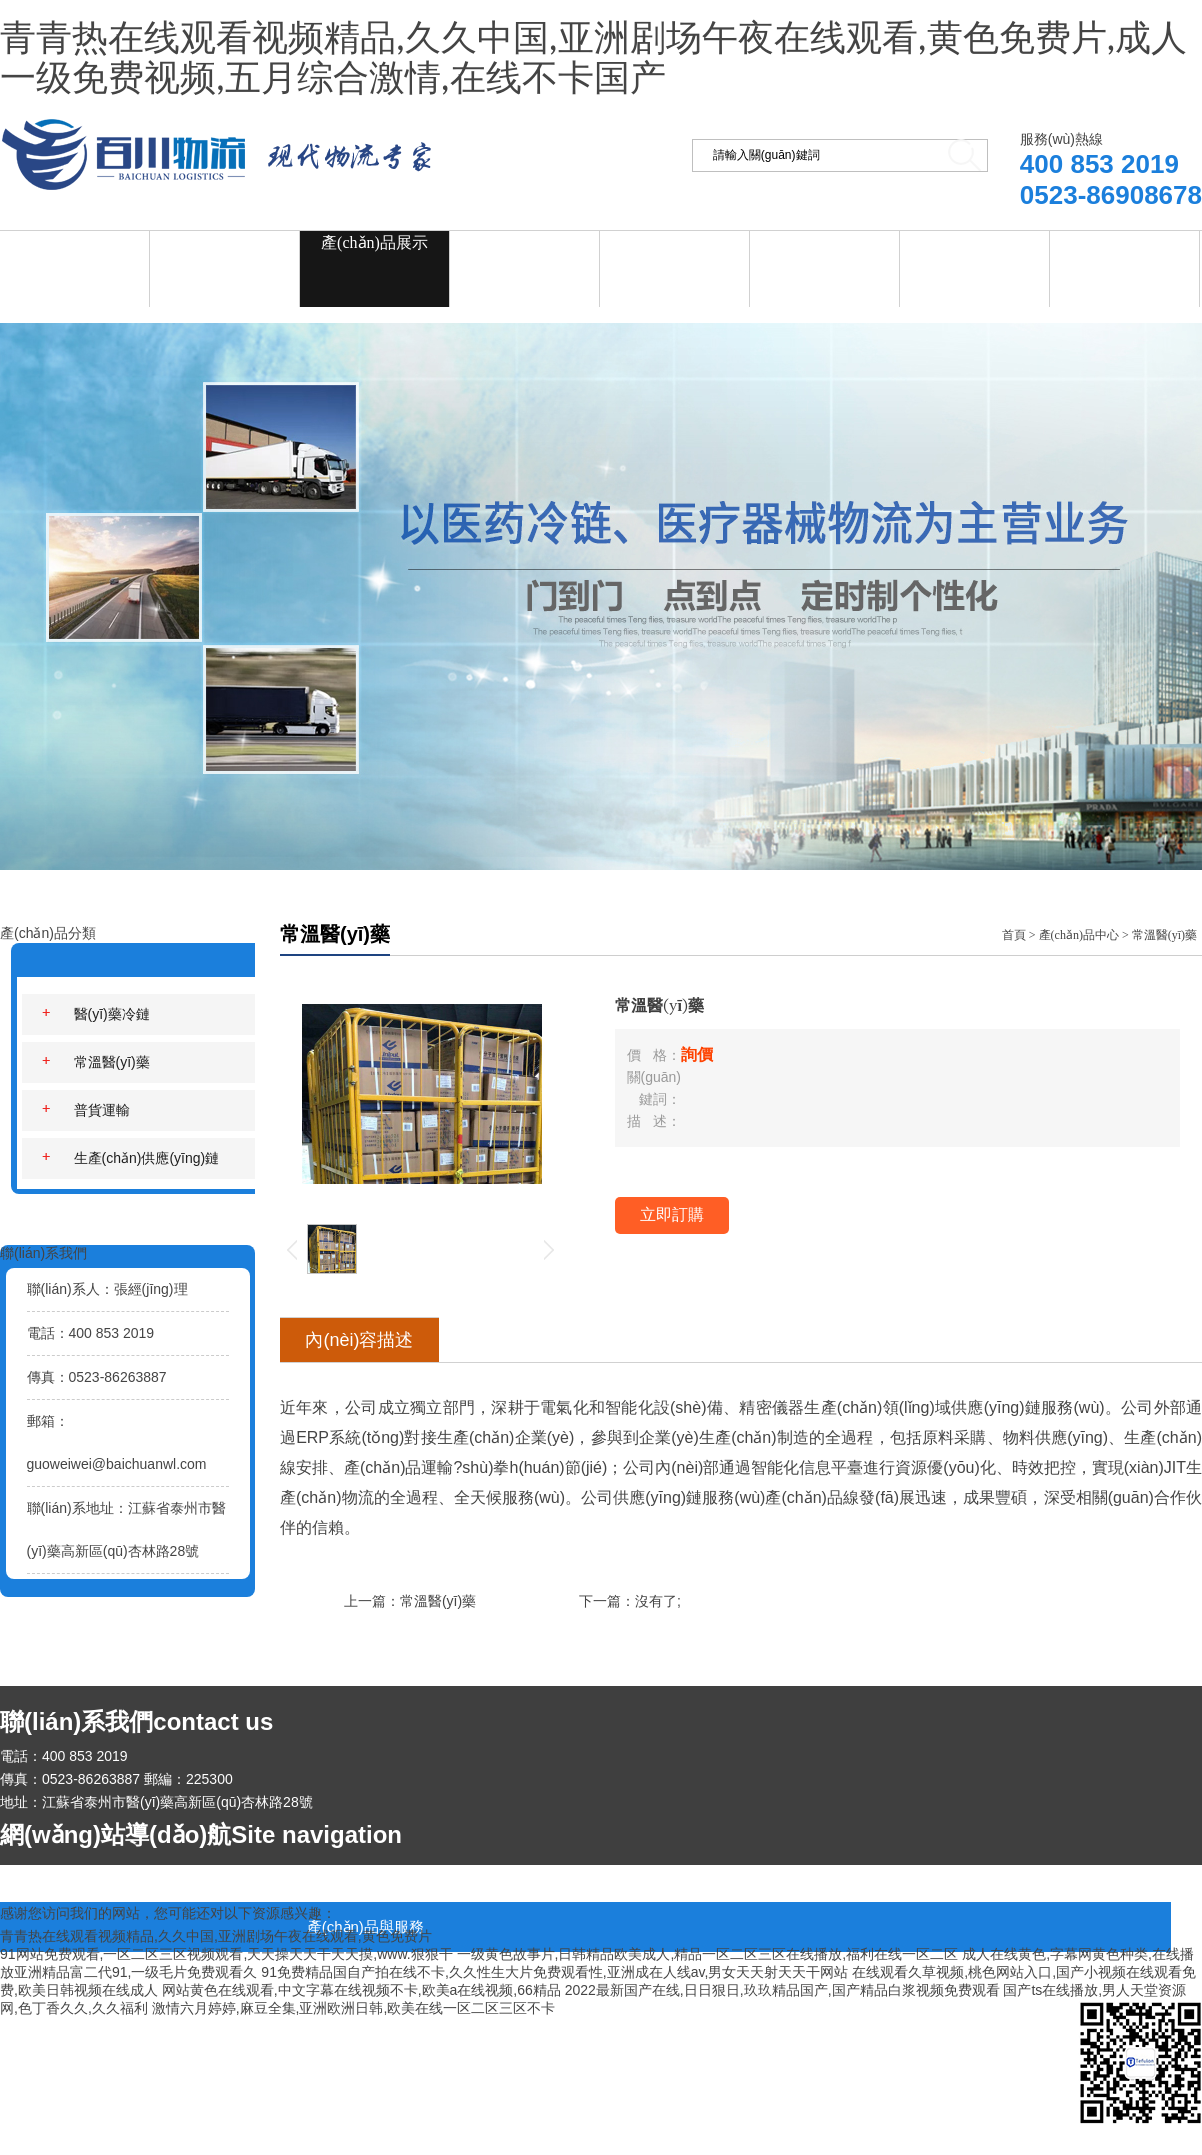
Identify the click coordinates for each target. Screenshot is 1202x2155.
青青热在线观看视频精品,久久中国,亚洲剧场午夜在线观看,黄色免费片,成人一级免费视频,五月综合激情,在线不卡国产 (593, 59)
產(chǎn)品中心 (1079, 935)
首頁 (1014, 935)
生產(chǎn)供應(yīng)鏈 (131, 1158)
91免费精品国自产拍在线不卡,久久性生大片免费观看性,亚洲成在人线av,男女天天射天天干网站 (554, 1972)
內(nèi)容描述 (359, 1340)
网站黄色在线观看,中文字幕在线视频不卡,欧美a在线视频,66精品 (361, 1990)
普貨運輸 (86, 1110)
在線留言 (975, 240)
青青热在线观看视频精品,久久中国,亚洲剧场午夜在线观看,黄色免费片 (216, 1936)
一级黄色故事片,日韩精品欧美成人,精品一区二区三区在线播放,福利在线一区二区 (708, 1954)
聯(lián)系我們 (1124, 240)
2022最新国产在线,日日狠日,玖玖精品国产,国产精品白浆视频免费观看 (782, 1990)
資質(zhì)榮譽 (824, 240)
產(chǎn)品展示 (374, 242)
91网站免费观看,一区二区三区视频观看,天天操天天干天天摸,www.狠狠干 (226, 1954)
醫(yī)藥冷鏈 (96, 1014)
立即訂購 (672, 1214)
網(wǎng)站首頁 (74, 242)
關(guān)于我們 (225, 240)
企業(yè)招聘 (675, 240)
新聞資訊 (525, 240)
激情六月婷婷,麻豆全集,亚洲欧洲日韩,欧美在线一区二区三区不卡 (354, 2008)
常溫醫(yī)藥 (96, 1062)
